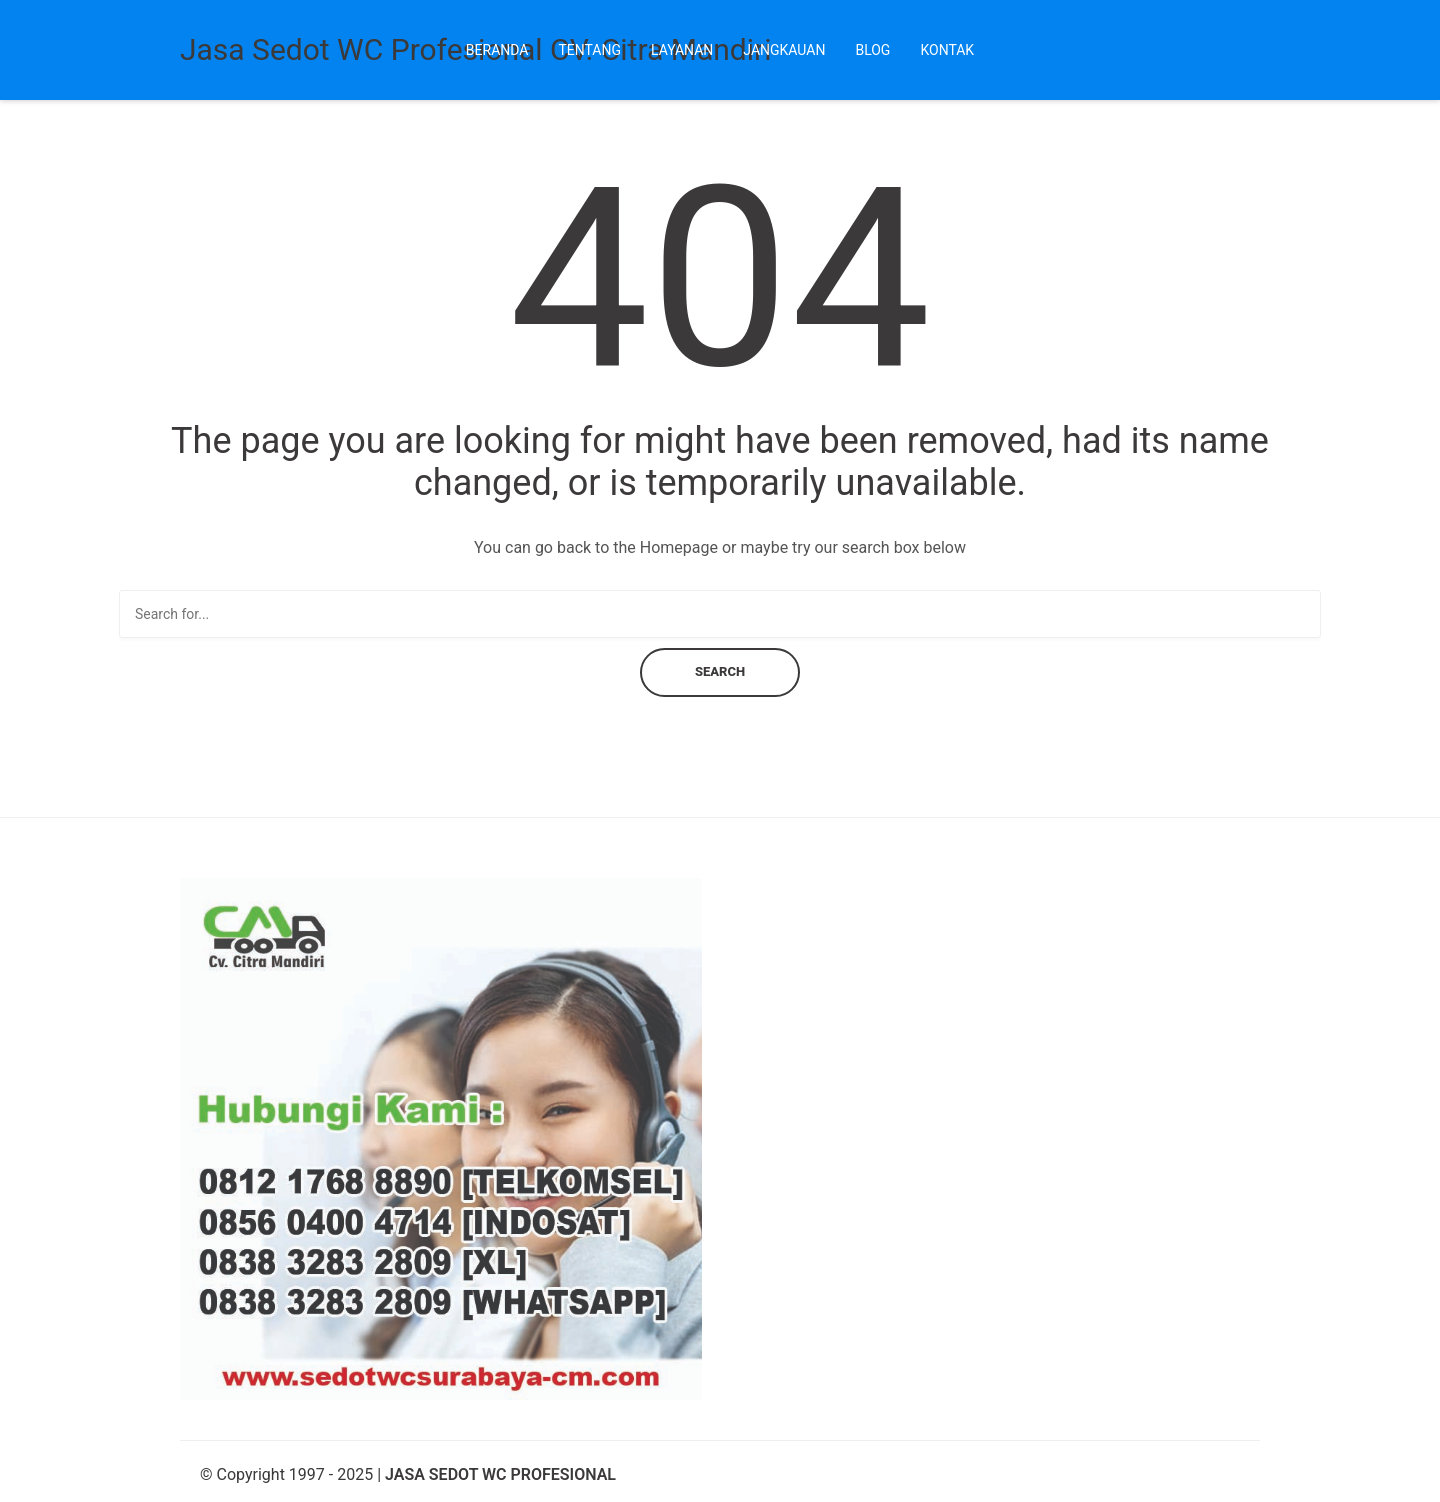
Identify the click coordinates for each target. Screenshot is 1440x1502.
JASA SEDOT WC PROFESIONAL (500, 1474)
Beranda (497, 50)
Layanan (682, 50)
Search (720, 671)
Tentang (589, 50)
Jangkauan (784, 50)
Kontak (947, 50)
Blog (872, 50)
